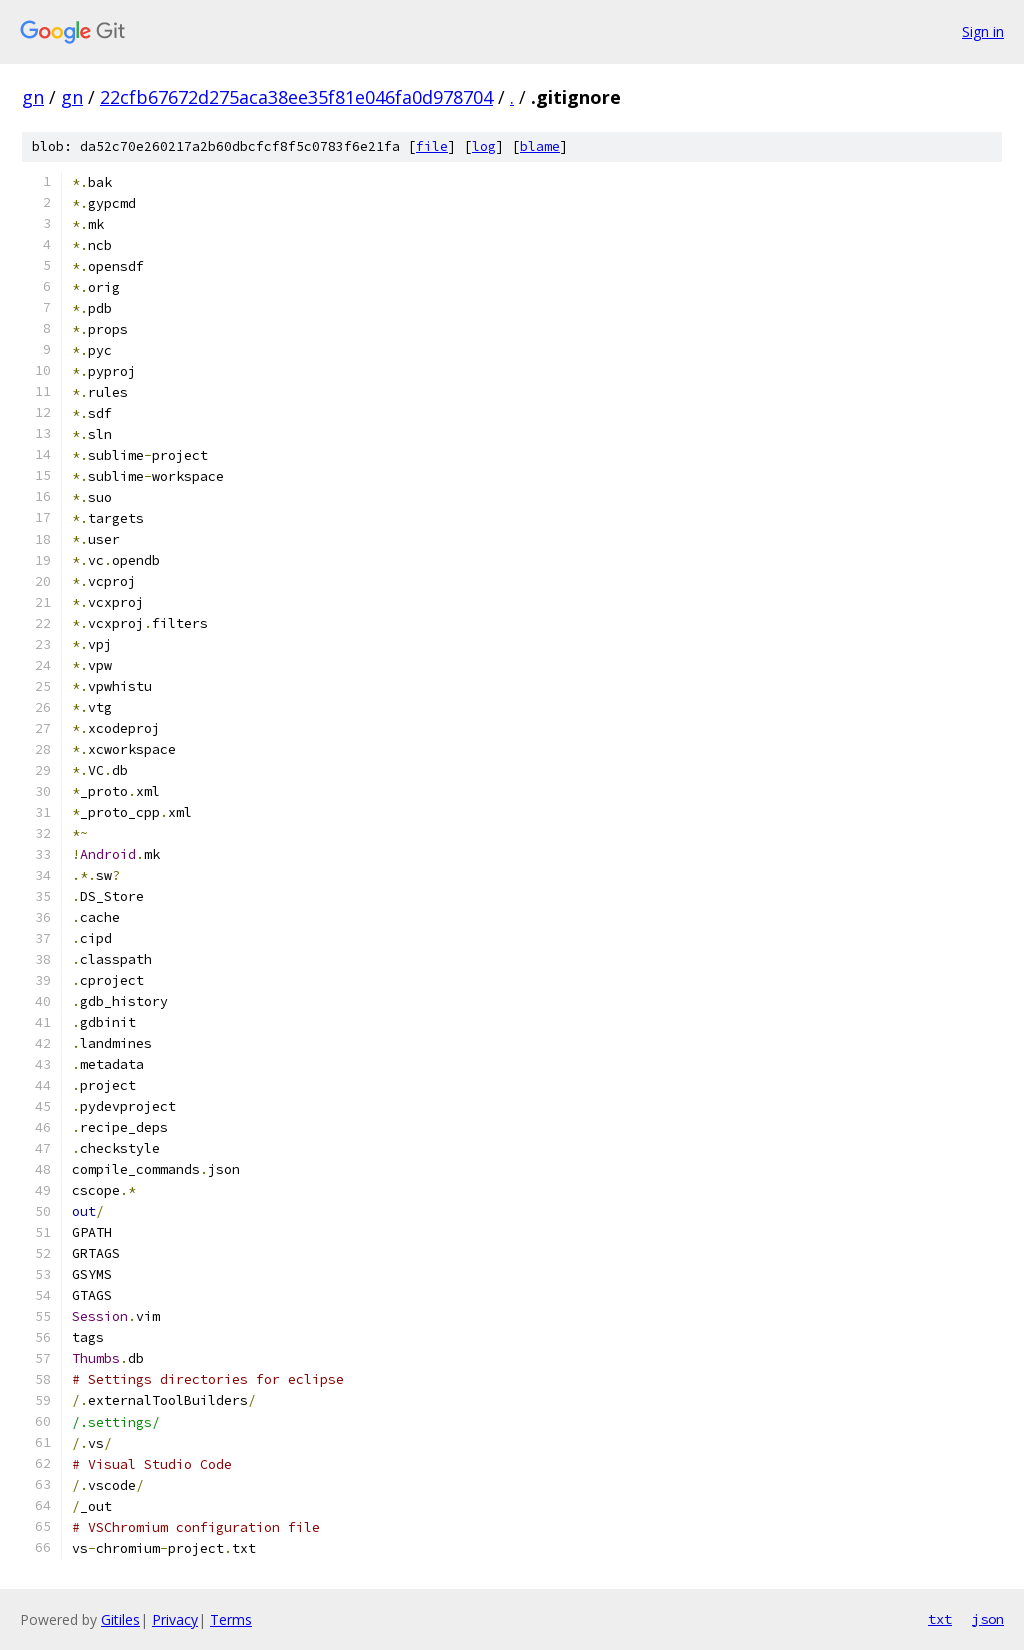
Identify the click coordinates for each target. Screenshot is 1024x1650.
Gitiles (120, 1619)
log (484, 146)
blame (540, 146)
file (432, 146)
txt (940, 1619)
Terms (231, 1619)
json (988, 1619)
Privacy (175, 1619)
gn (33, 97)
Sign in (983, 31)
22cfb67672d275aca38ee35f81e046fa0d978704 (296, 97)
